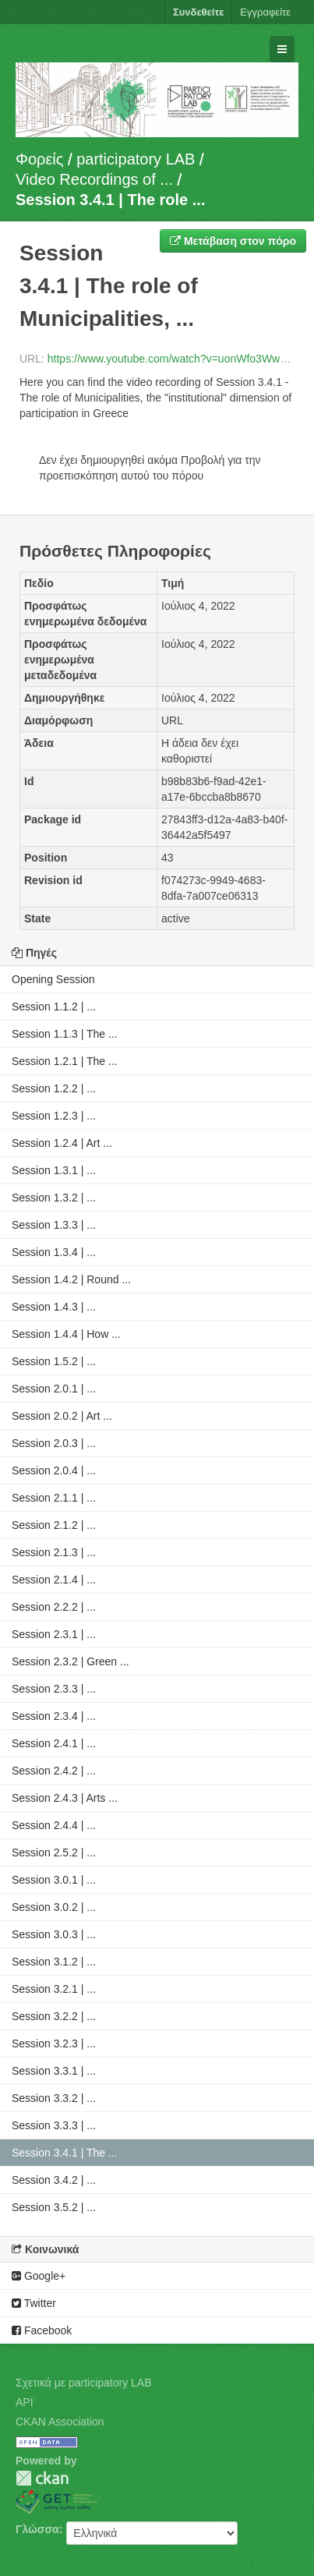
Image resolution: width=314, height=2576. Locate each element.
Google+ (38, 2276)
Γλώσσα (37, 2529)
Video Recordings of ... (94, 179)
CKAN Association (60, 2421)
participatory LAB (135, 159)
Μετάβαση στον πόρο (233, 241)
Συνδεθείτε (198, 12)
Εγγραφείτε (265, 12)
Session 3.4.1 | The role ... (110, 199)
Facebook (42, 2330)
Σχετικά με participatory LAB (84, 2382)
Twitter (34, 2303)
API (25, 2402)
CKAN (42, 2478)
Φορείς (39, 159)
